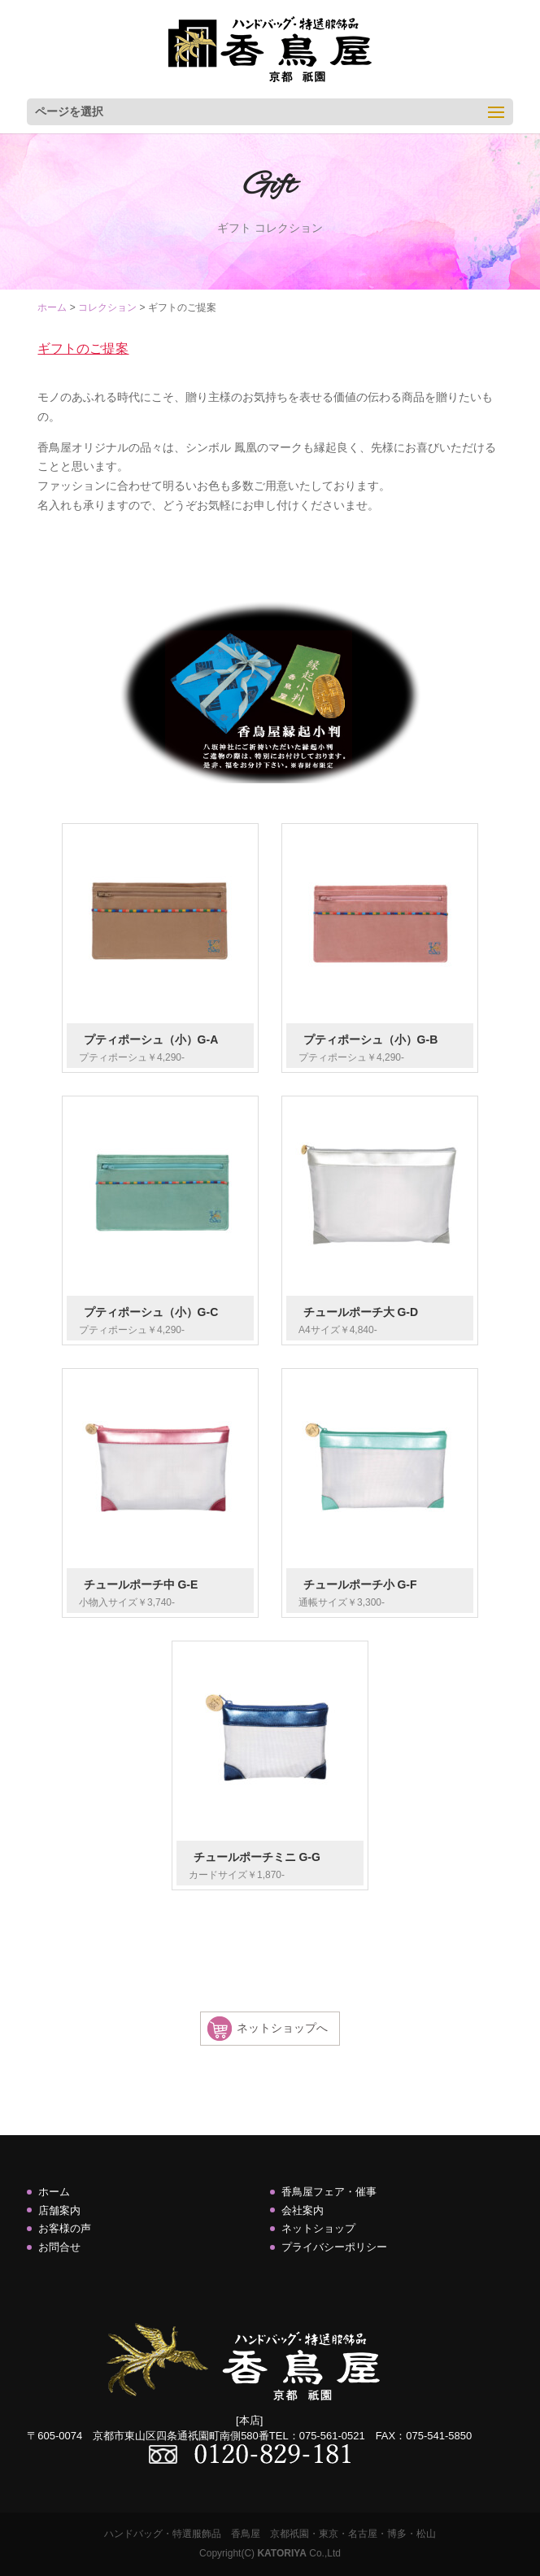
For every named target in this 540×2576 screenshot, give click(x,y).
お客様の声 (64, 2228)
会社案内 (302, 2210)
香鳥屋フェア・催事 (329, 2192)
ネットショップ (318, 2228)
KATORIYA (281, 2553)
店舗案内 (59, 2210)
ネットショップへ (282, 2027)
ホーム (54, 2192)
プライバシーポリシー (334, 2247)
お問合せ (59, 2247)
